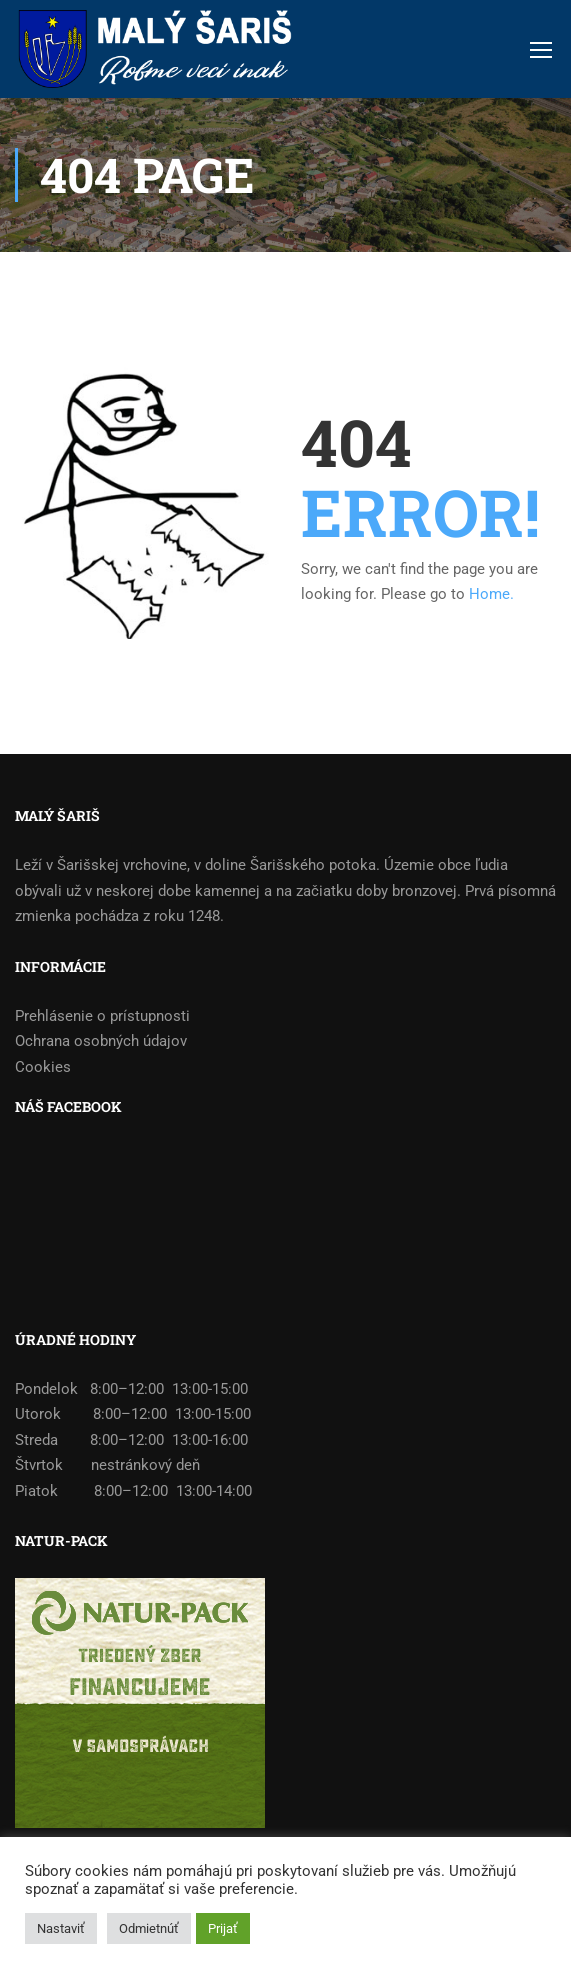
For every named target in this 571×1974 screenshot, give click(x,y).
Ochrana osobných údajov (101, 1041)
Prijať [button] (223, 1928)
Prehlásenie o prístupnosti (102, 1016)
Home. (491, 594)
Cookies (43, 1067)
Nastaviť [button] (61, 1928)
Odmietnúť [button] (149, 1928)
